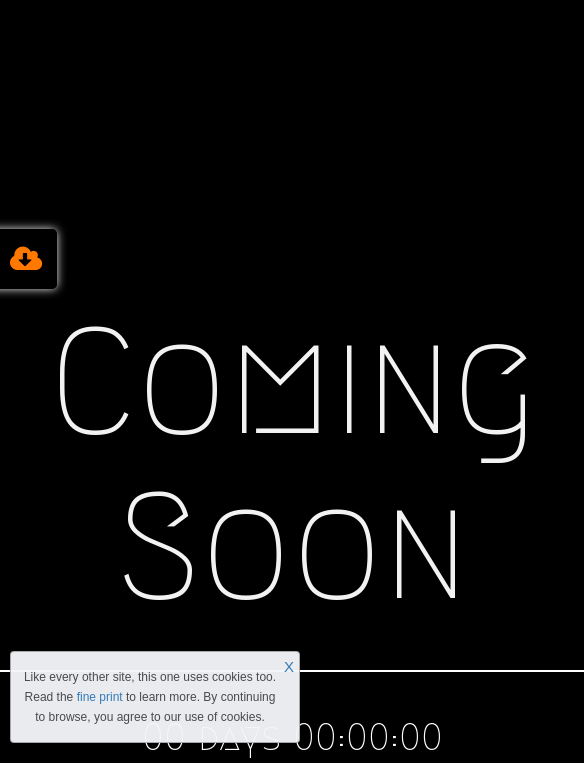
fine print (100, 697)
